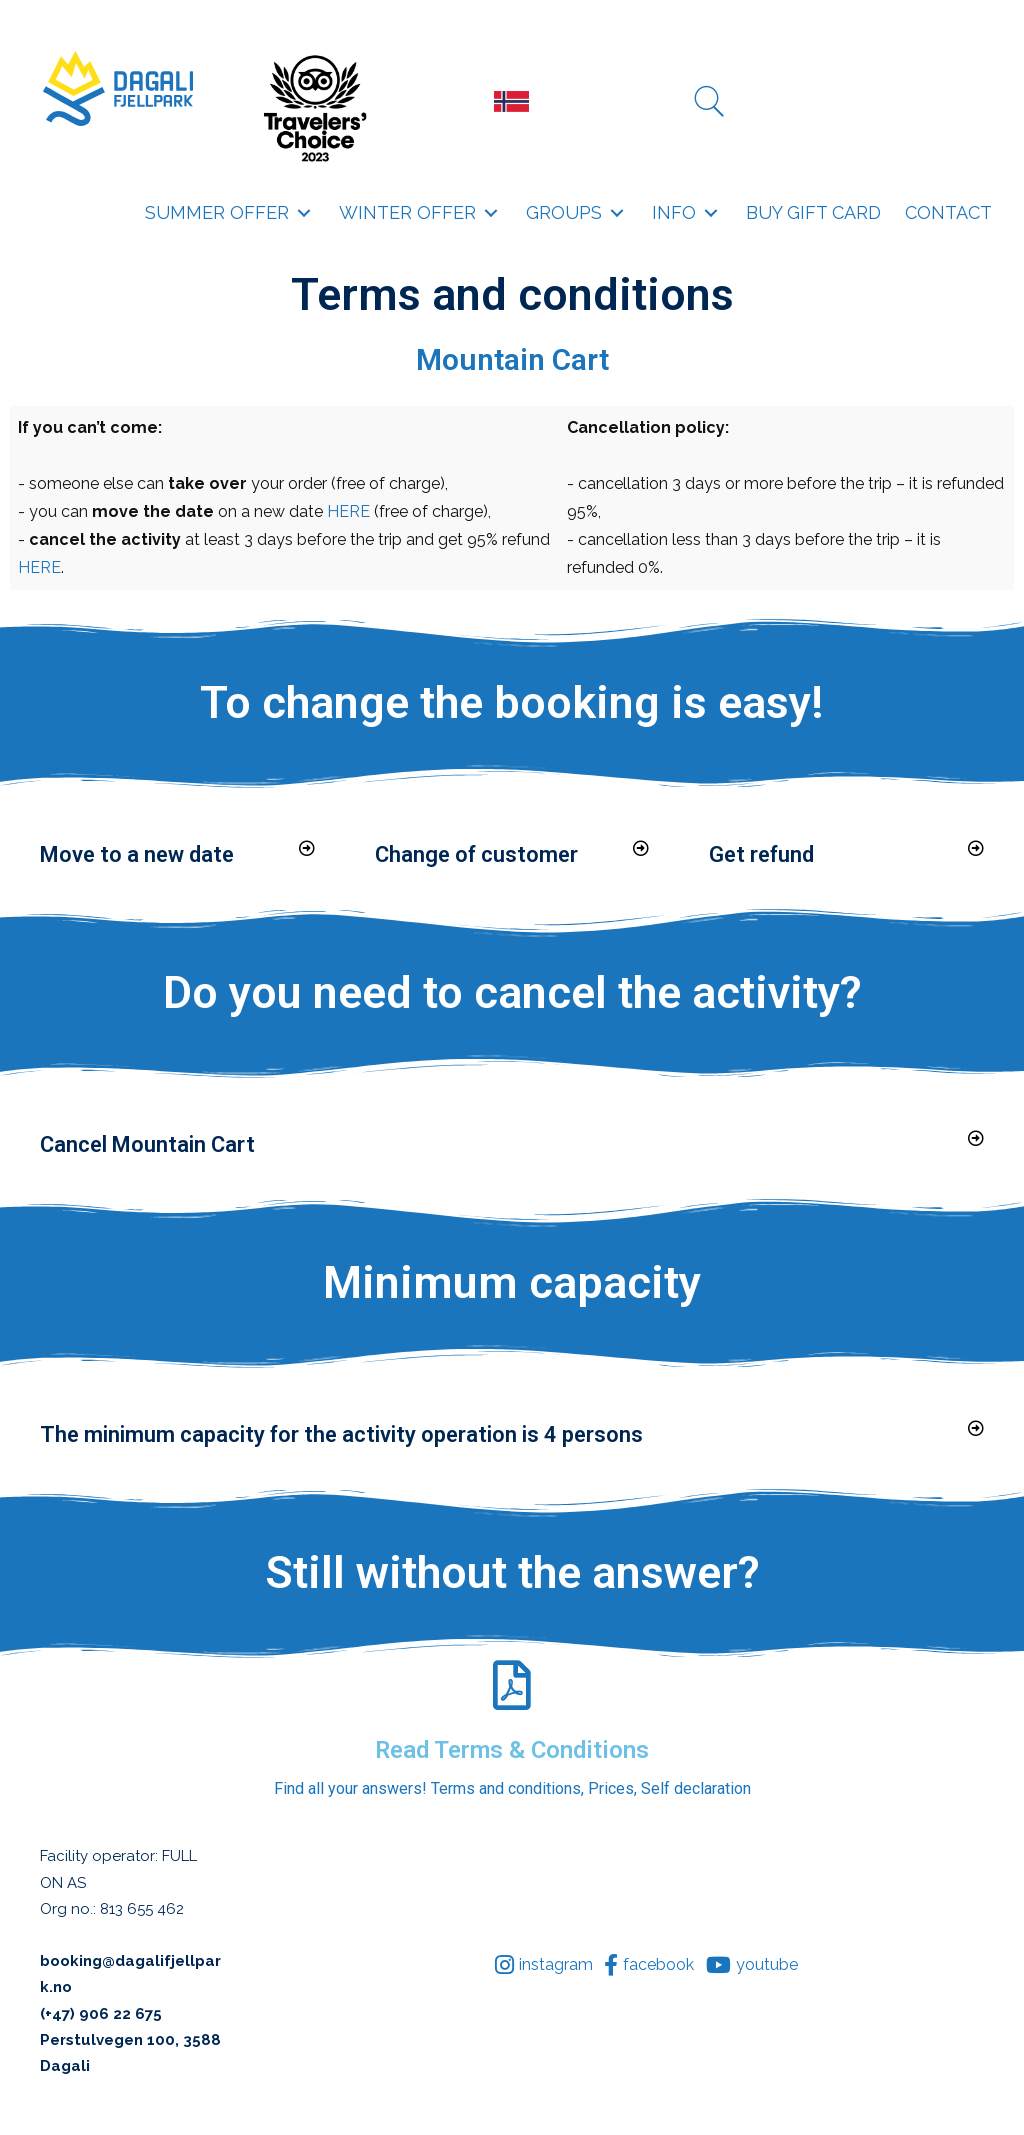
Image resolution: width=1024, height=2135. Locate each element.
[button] (304, 212)
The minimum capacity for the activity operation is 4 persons (341, 1434)
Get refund (761, 854)
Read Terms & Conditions (512, 1750)
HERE (348, 511)
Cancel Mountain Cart (147, 1144)
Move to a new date (137, 854)
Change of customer (476, 854)
